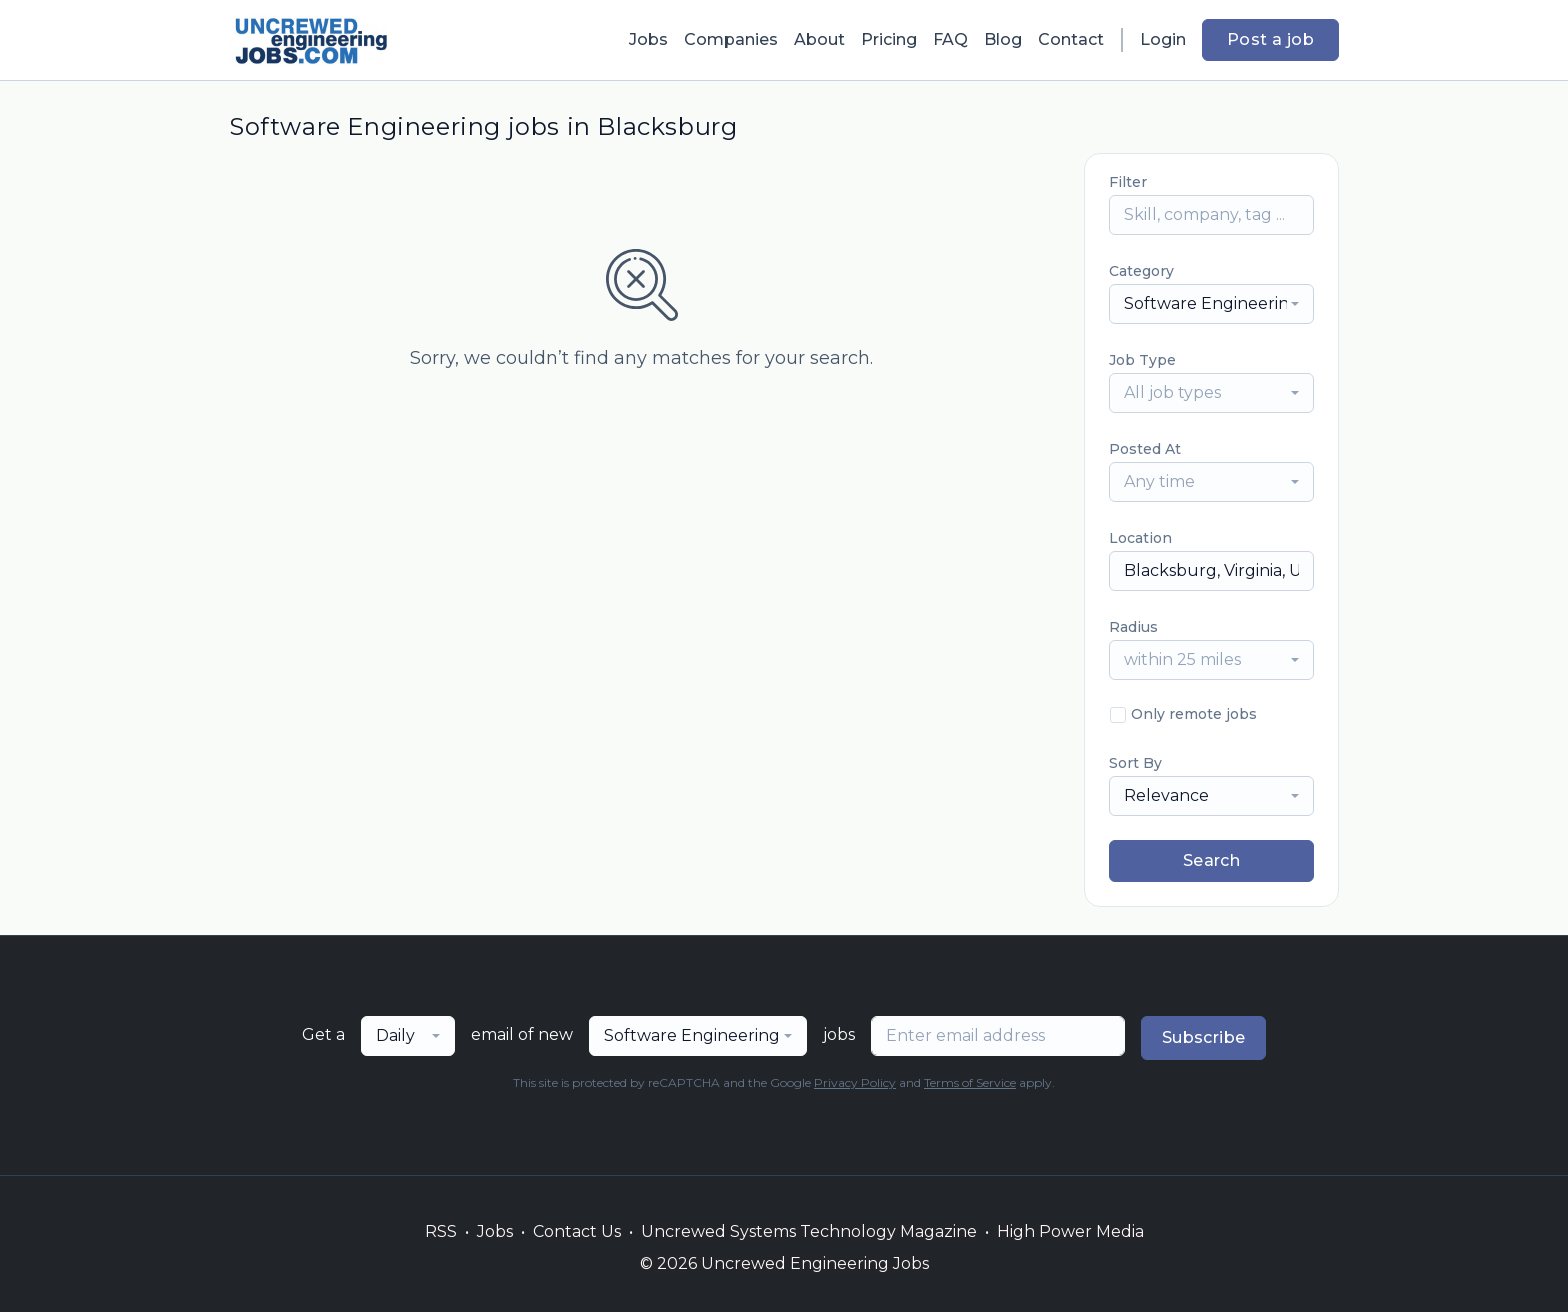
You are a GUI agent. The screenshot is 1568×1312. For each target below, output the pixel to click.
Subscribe (1204, 1037)
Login (1163, 39)
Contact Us (577, 1231)
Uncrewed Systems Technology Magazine (809, 1231)
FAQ (950, 39)
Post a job (1270, 39)
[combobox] (1211, 304)
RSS (441, 1231)
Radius (1133, 627)
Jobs (648, 39)
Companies (731, 39)
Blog (1003, 39)
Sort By (1135, 763)
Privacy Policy (855, 1082)
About (819, 39)
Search (1211, 860)
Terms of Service (970, 1082)
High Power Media (1070, 1231)
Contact (1071, 39)
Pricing (889, 39)
